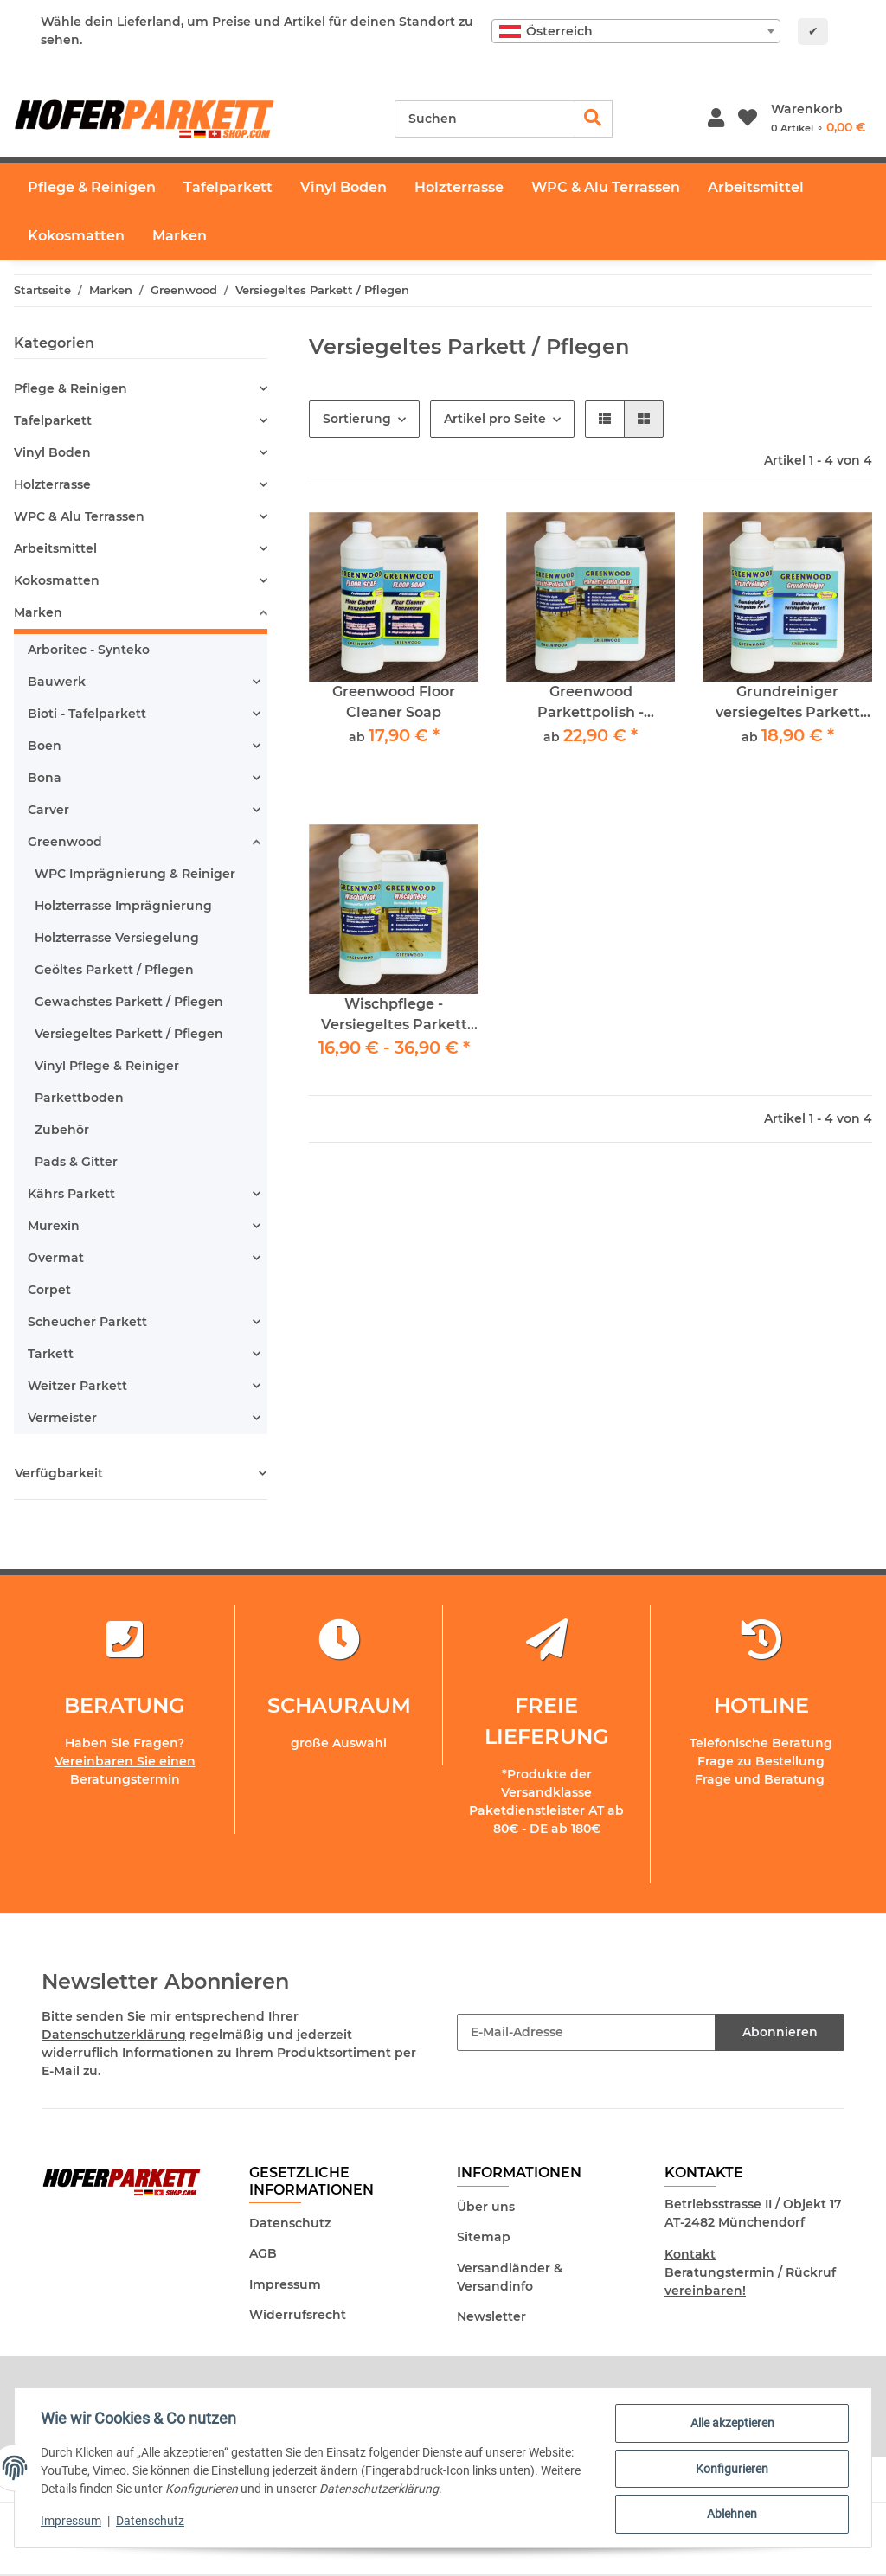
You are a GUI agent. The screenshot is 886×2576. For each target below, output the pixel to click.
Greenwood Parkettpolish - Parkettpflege (590, 703)
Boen (44, 745)
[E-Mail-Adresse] (586, 2032)
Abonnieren (780, 2032)
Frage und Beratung (761, 1779)
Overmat (56, 1258)
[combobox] (635, 31)
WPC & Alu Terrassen (79, 516)
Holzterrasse (52, 484)
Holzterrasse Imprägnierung (123, 905)
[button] (716, 119)
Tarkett (51, 1354)
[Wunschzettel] (747, 119)
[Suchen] (485, 119)
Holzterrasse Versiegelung (117, 937)
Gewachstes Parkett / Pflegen (129, 1001)
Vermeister (62, 1418)
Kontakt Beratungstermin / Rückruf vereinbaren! (750, 2272)
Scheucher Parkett (87, 1322)
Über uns (486, 2206)
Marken (38, 612)
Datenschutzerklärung (114, 2034)
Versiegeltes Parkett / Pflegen (129, 1033)
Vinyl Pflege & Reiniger (107, 1065)
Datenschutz (290, 2223)
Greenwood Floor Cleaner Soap (393, 702)
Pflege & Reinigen (70, 388)
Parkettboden (79, 1097)
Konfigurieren (730, 2470)
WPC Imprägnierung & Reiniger (135, 873)
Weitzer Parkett (77, 1386)
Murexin (54, 1226)
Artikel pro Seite (495, 418)
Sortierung (357, 418)
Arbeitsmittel (55, 548)
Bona (44, 777)
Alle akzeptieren (731, 2425)
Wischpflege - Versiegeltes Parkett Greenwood (394, 1015)
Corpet (49, 1290)
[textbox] (636, 31)
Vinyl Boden (52, 452)
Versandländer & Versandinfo (509, 2277)
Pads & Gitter (76, 1161)
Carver (48, 809)
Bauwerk (57, 681)
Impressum (285, 2284)
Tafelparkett (53, 420)
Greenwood (65, 841)
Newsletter (491, 2316)
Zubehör (62, 1129)
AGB (263, 2253)
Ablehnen (730, 2515)
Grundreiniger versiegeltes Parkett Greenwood (788, 703)
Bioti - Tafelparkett (87, 713)
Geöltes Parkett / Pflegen (114, 969)
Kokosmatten (57, 580)
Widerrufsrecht (297, 2315)
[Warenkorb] (818, 118)
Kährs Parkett (71, 1193)
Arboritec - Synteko (89, 649)
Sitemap (483, 2237)
